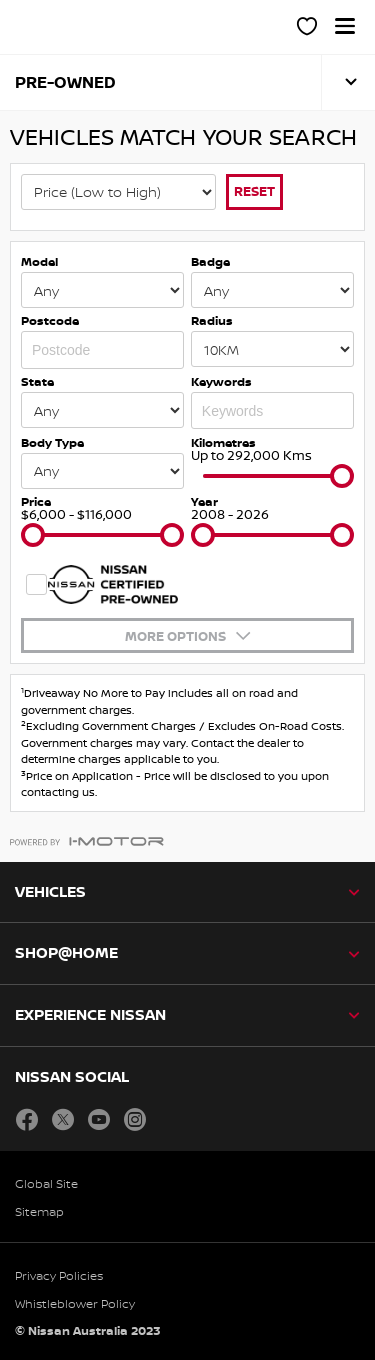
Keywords (221, 381)
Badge (210, 261)
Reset (254, 191)
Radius (212, 320)
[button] (345, 26)
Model (39, 261)
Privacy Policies (59, 1275)
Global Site (46, 1183)
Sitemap (39, 1211)
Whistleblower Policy (75, 1303)
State (37, 381)
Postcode (50, 320)
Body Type (52, 442)
